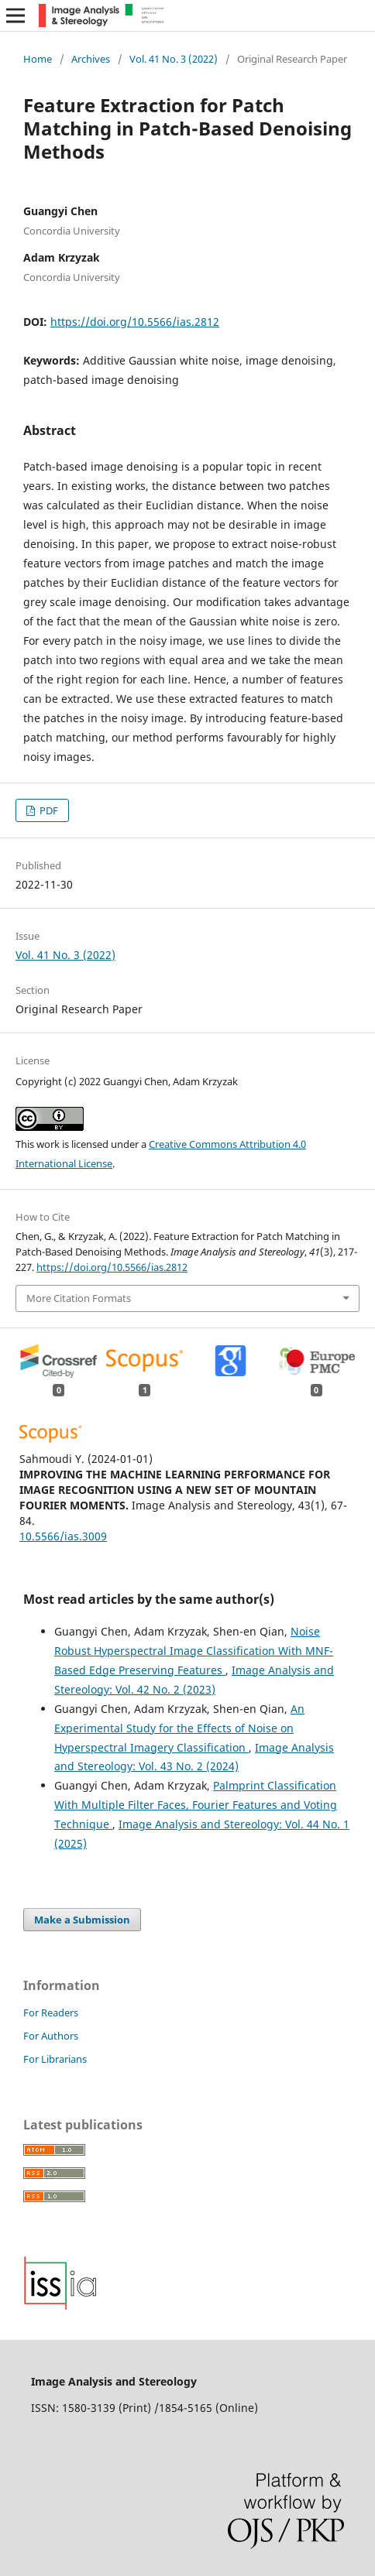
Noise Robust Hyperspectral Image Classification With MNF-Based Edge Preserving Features (193, 1650)
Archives (90, 59)
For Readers (50, 2012)
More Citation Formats (78, 1298)
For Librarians (55, 2059)
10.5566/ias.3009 (63, 1536)
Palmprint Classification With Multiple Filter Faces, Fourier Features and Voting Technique (195, 1804)
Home (37, 59)
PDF (47, 810)
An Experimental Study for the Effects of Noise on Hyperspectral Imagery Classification (179, 1728)
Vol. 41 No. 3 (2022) (173, 59)
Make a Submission (82, 1920)
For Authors (50, 2036)
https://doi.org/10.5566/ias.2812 (134, 321)
